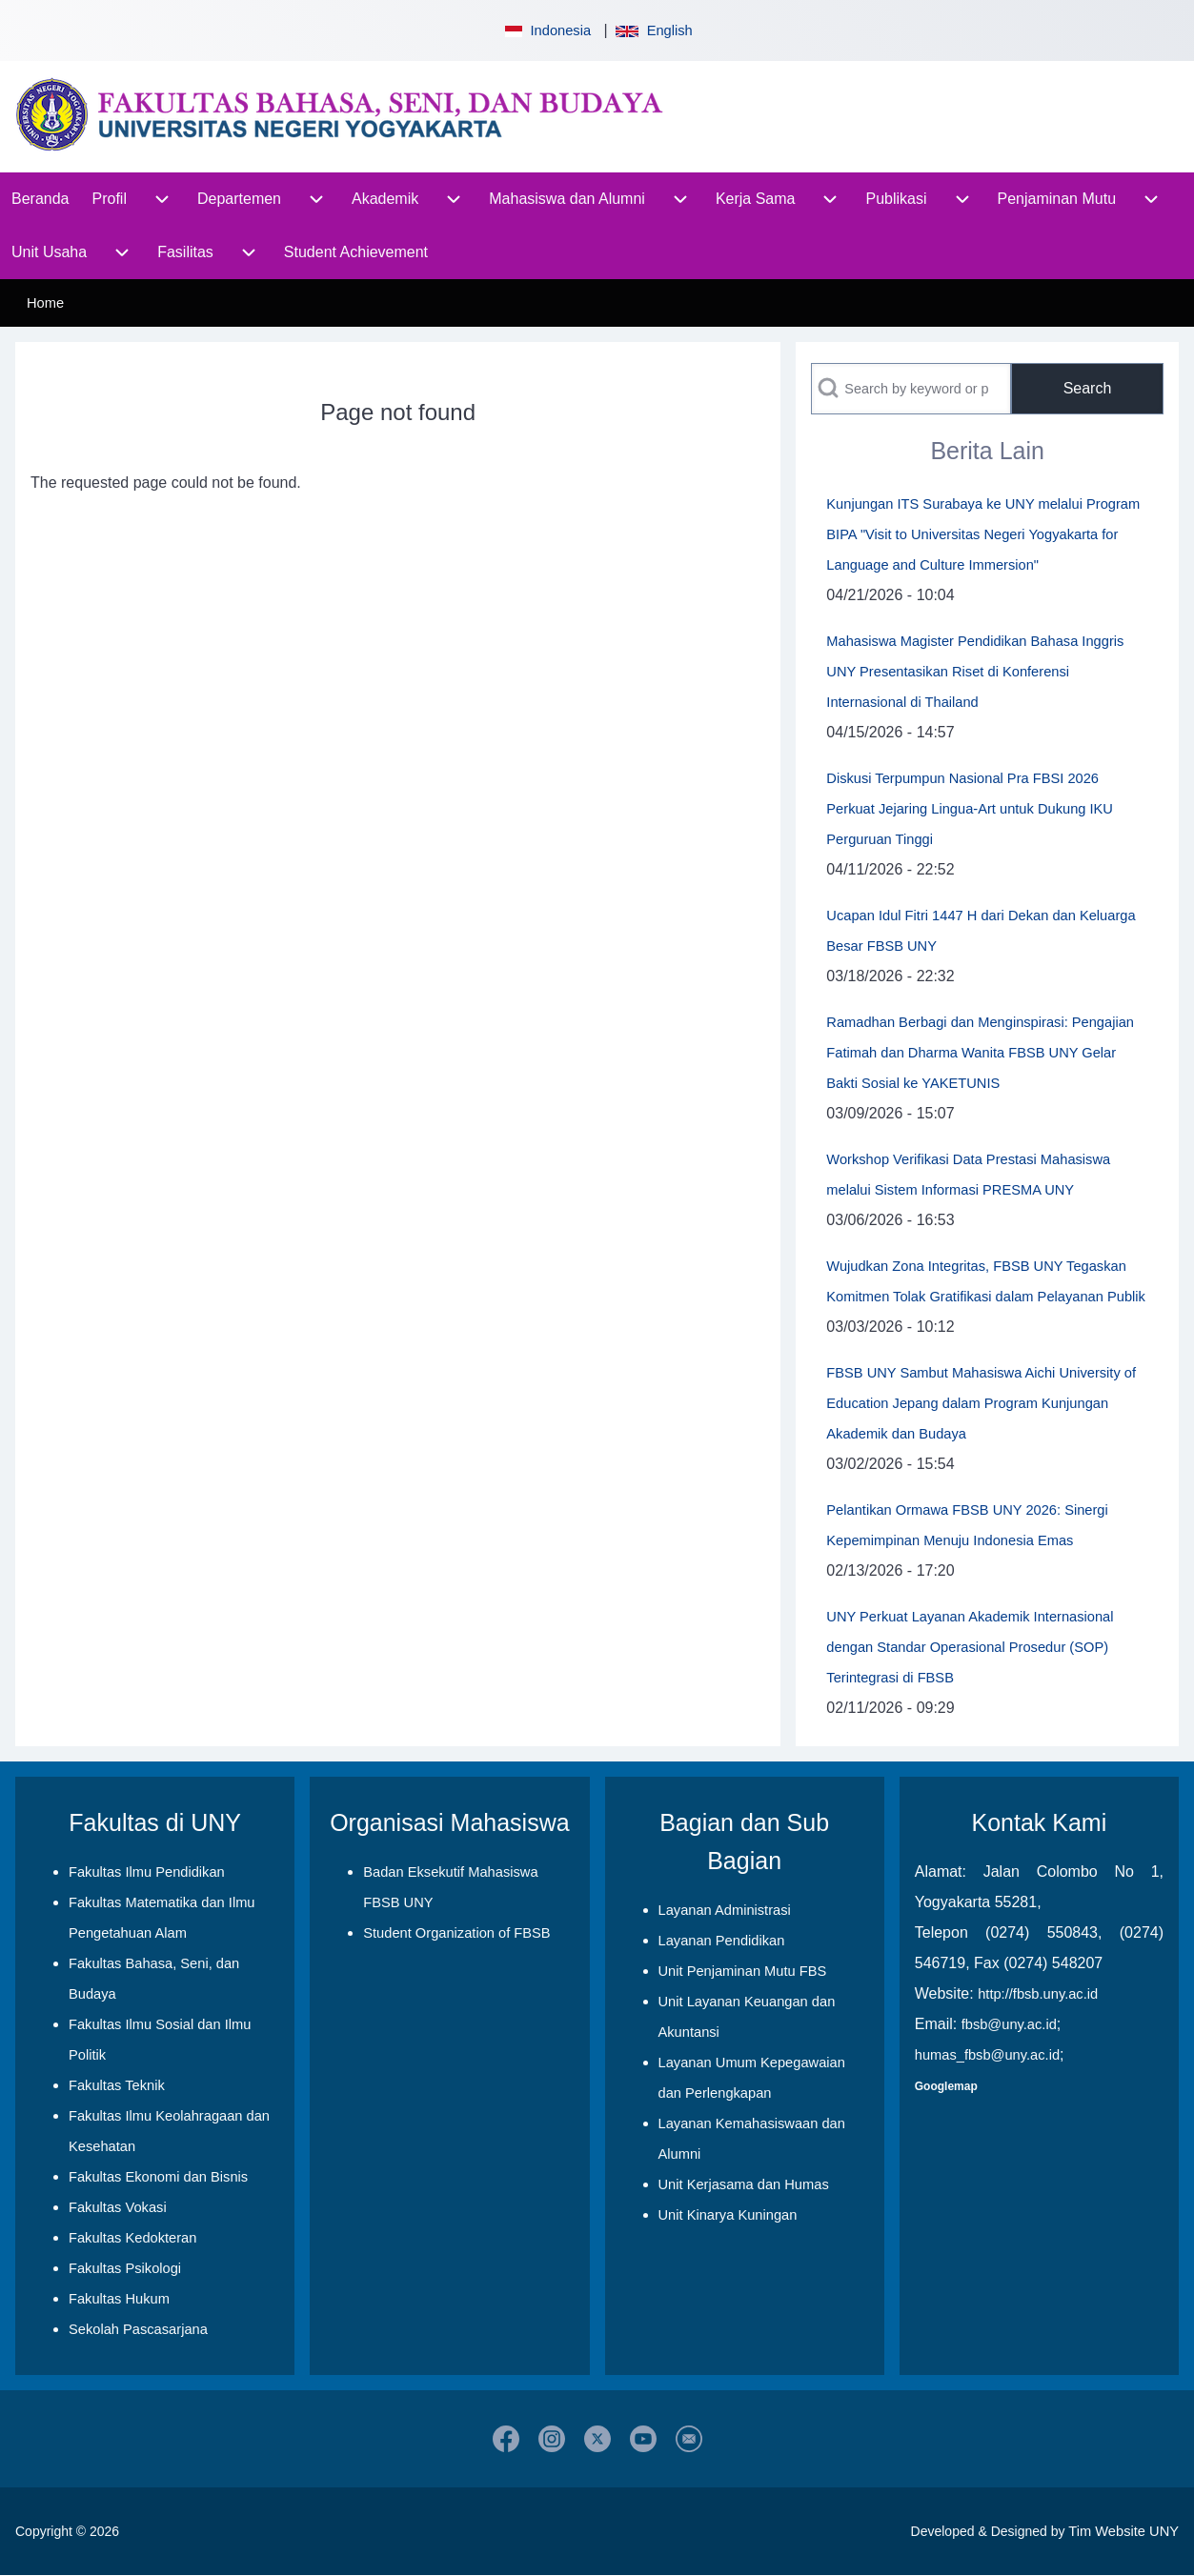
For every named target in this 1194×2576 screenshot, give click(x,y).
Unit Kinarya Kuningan (728, 2215)
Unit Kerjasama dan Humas (743, 2184)
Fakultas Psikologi (125, 2268)
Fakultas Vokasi (118, 2207)
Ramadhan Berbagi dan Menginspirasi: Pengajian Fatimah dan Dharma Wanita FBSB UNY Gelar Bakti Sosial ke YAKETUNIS (980, 1053)
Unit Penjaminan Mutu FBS (742, 1971)
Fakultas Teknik (117, 2085)
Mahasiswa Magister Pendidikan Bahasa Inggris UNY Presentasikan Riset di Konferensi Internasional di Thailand (974, 672)
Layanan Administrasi (724, 1910)
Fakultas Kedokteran (132, 2237)
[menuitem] (40, 199)
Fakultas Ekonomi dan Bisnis (158, 2176)
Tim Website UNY (1123, 2531)
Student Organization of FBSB (456, 1933)
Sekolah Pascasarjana (138, 2329)
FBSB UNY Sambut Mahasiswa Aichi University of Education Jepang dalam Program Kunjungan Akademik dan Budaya (981, 1403)
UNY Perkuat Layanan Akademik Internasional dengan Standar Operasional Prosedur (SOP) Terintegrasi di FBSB (969, 1647)
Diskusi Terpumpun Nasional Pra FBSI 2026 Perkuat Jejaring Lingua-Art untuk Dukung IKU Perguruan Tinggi (969, 809)
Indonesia (546, 30)
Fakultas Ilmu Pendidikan (147, 1872)
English (654, 30)
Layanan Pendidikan (721, 1940)
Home (45, 303)
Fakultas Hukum (119, 2298)
